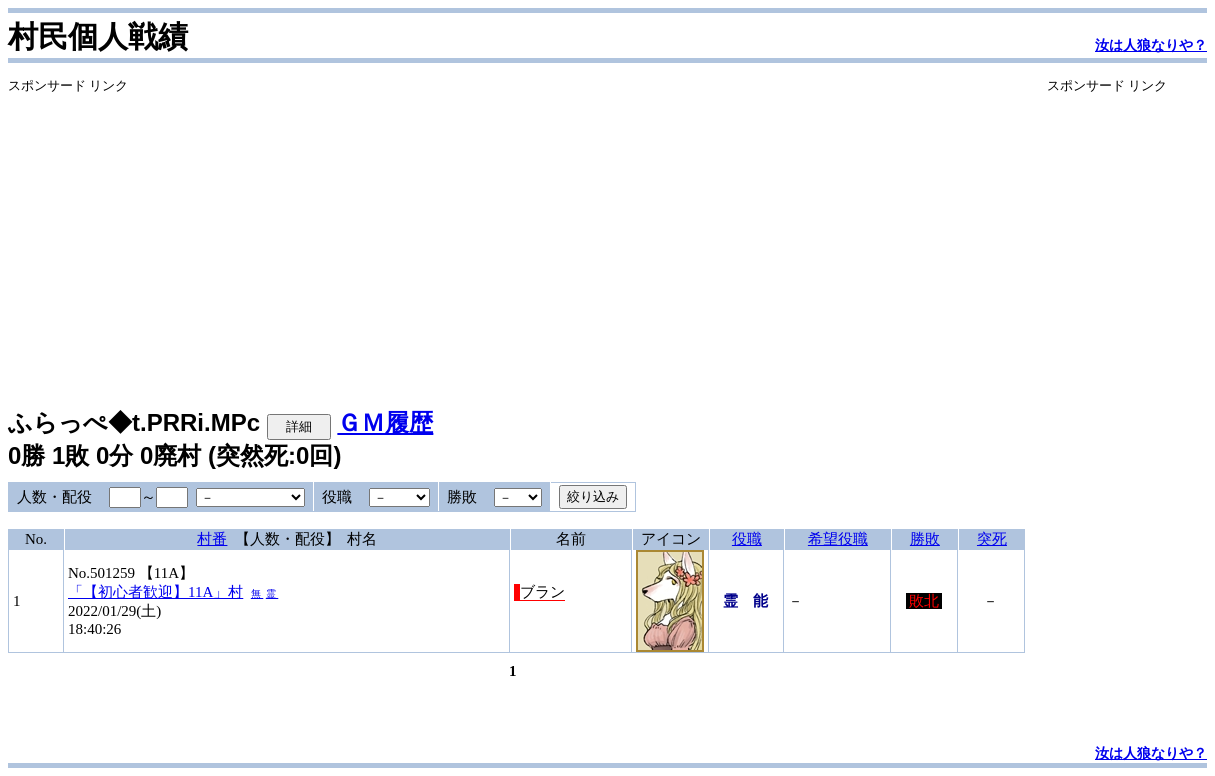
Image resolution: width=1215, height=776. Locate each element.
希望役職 (838, 539)
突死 (992, 539)
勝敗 (925, 539)
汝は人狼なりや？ (1151, 45)
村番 (212, 539)
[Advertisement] (516, 235)
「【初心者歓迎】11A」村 (155, 592)
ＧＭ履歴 (385, 422)
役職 (747, 539)
